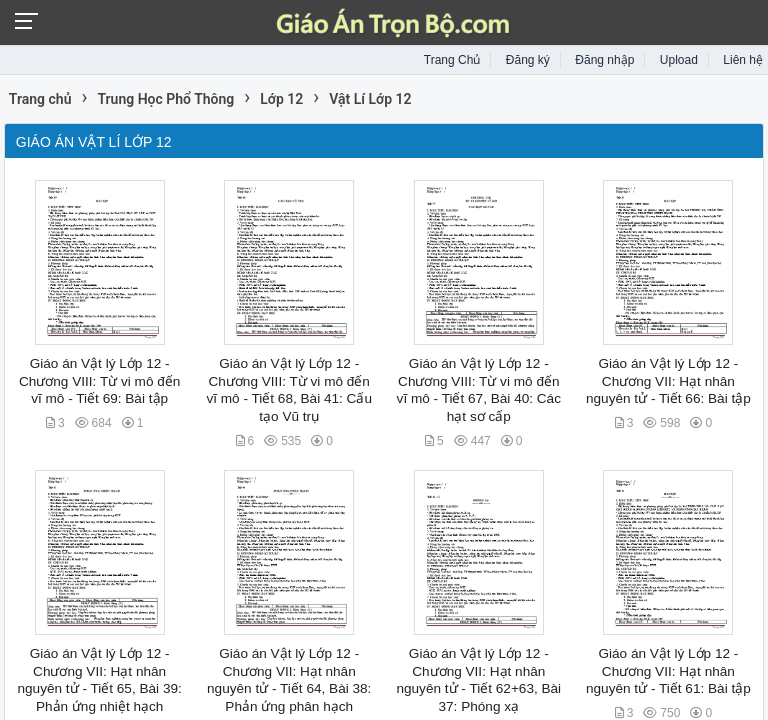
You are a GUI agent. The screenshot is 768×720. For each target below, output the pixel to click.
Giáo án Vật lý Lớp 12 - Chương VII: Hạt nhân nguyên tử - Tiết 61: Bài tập (668, 671)
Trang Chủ (452, 60)
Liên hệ (743, 60)
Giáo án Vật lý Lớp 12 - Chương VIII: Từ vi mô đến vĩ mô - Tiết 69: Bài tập (99, 381)
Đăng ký (528, 60)
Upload (679, 60)
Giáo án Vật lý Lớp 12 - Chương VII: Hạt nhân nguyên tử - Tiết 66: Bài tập (668, 381)
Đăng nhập (604, 60)
